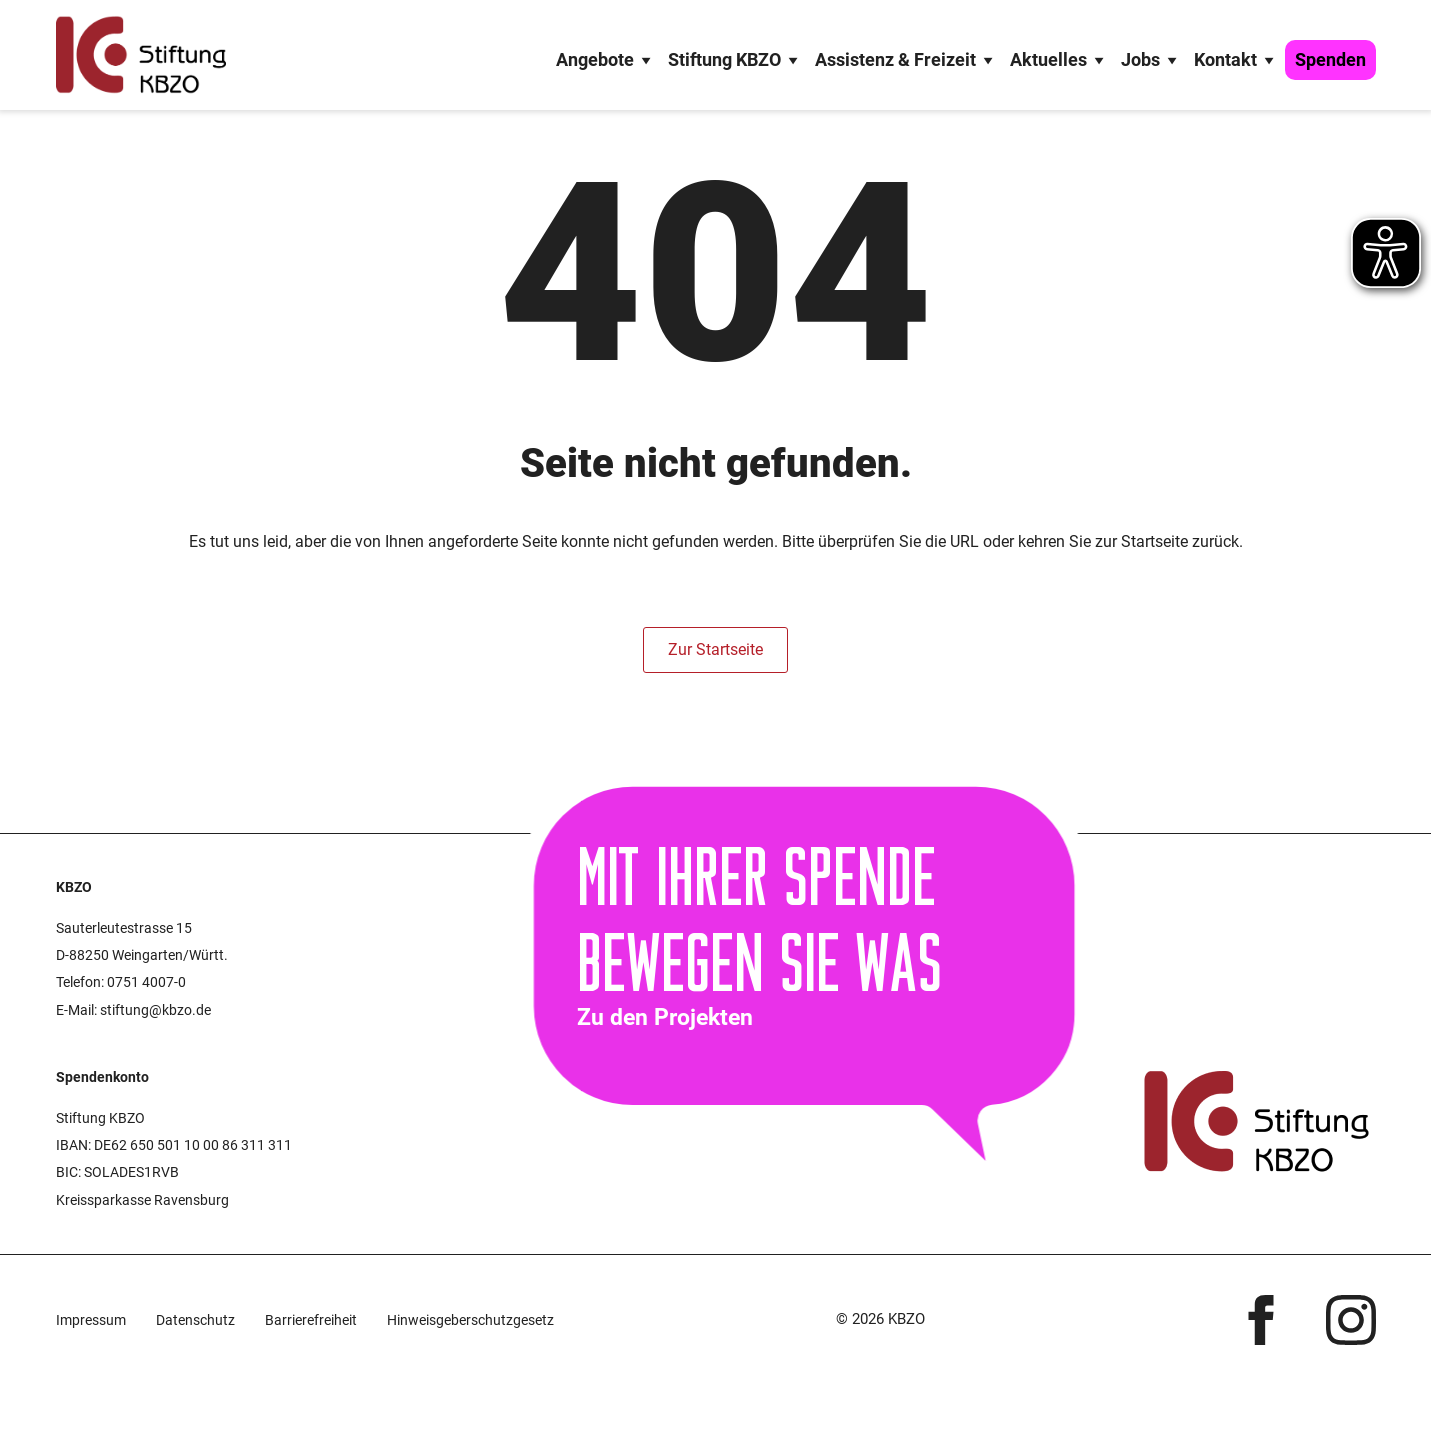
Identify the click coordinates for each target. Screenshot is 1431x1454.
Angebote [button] (606, 59)
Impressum (91, 1320)
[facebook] (1261, 1320)
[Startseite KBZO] (141, 55)
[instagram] (1351, 1320)
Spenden (1330, 59)
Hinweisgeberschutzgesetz (470, 1320)
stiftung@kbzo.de (155, 1010)
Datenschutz (195, 1320)
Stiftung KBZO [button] (735, 59)
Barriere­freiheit (311, 1320)
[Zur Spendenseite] (843, 931)
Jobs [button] (1151, 59)
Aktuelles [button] (1059, 59)
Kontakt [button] (1236, 59)
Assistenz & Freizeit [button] (906, 59)
